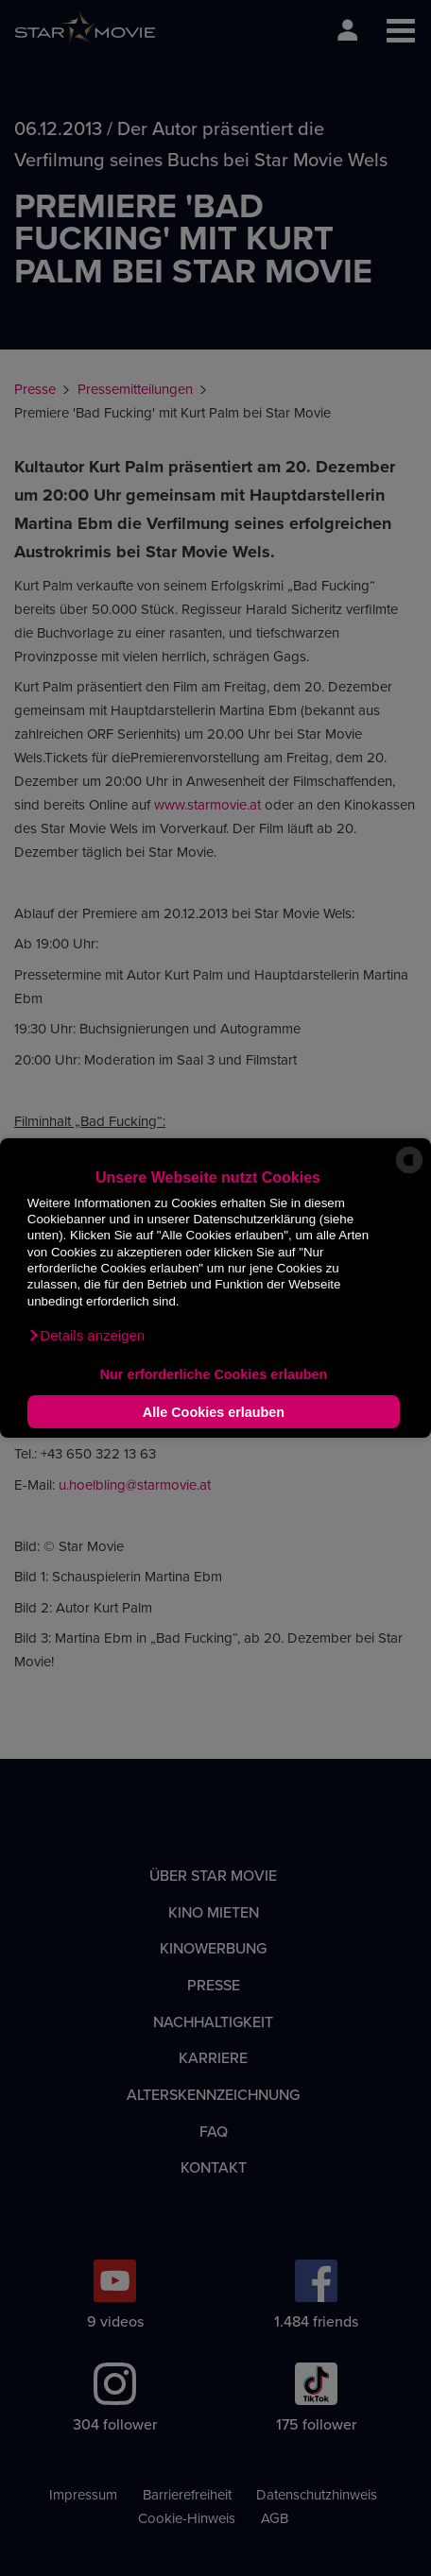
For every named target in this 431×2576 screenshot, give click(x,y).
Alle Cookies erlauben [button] (213, 1412)
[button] (86, 1335)
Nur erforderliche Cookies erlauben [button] (214, 1374)
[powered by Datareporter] (409, 1172)
